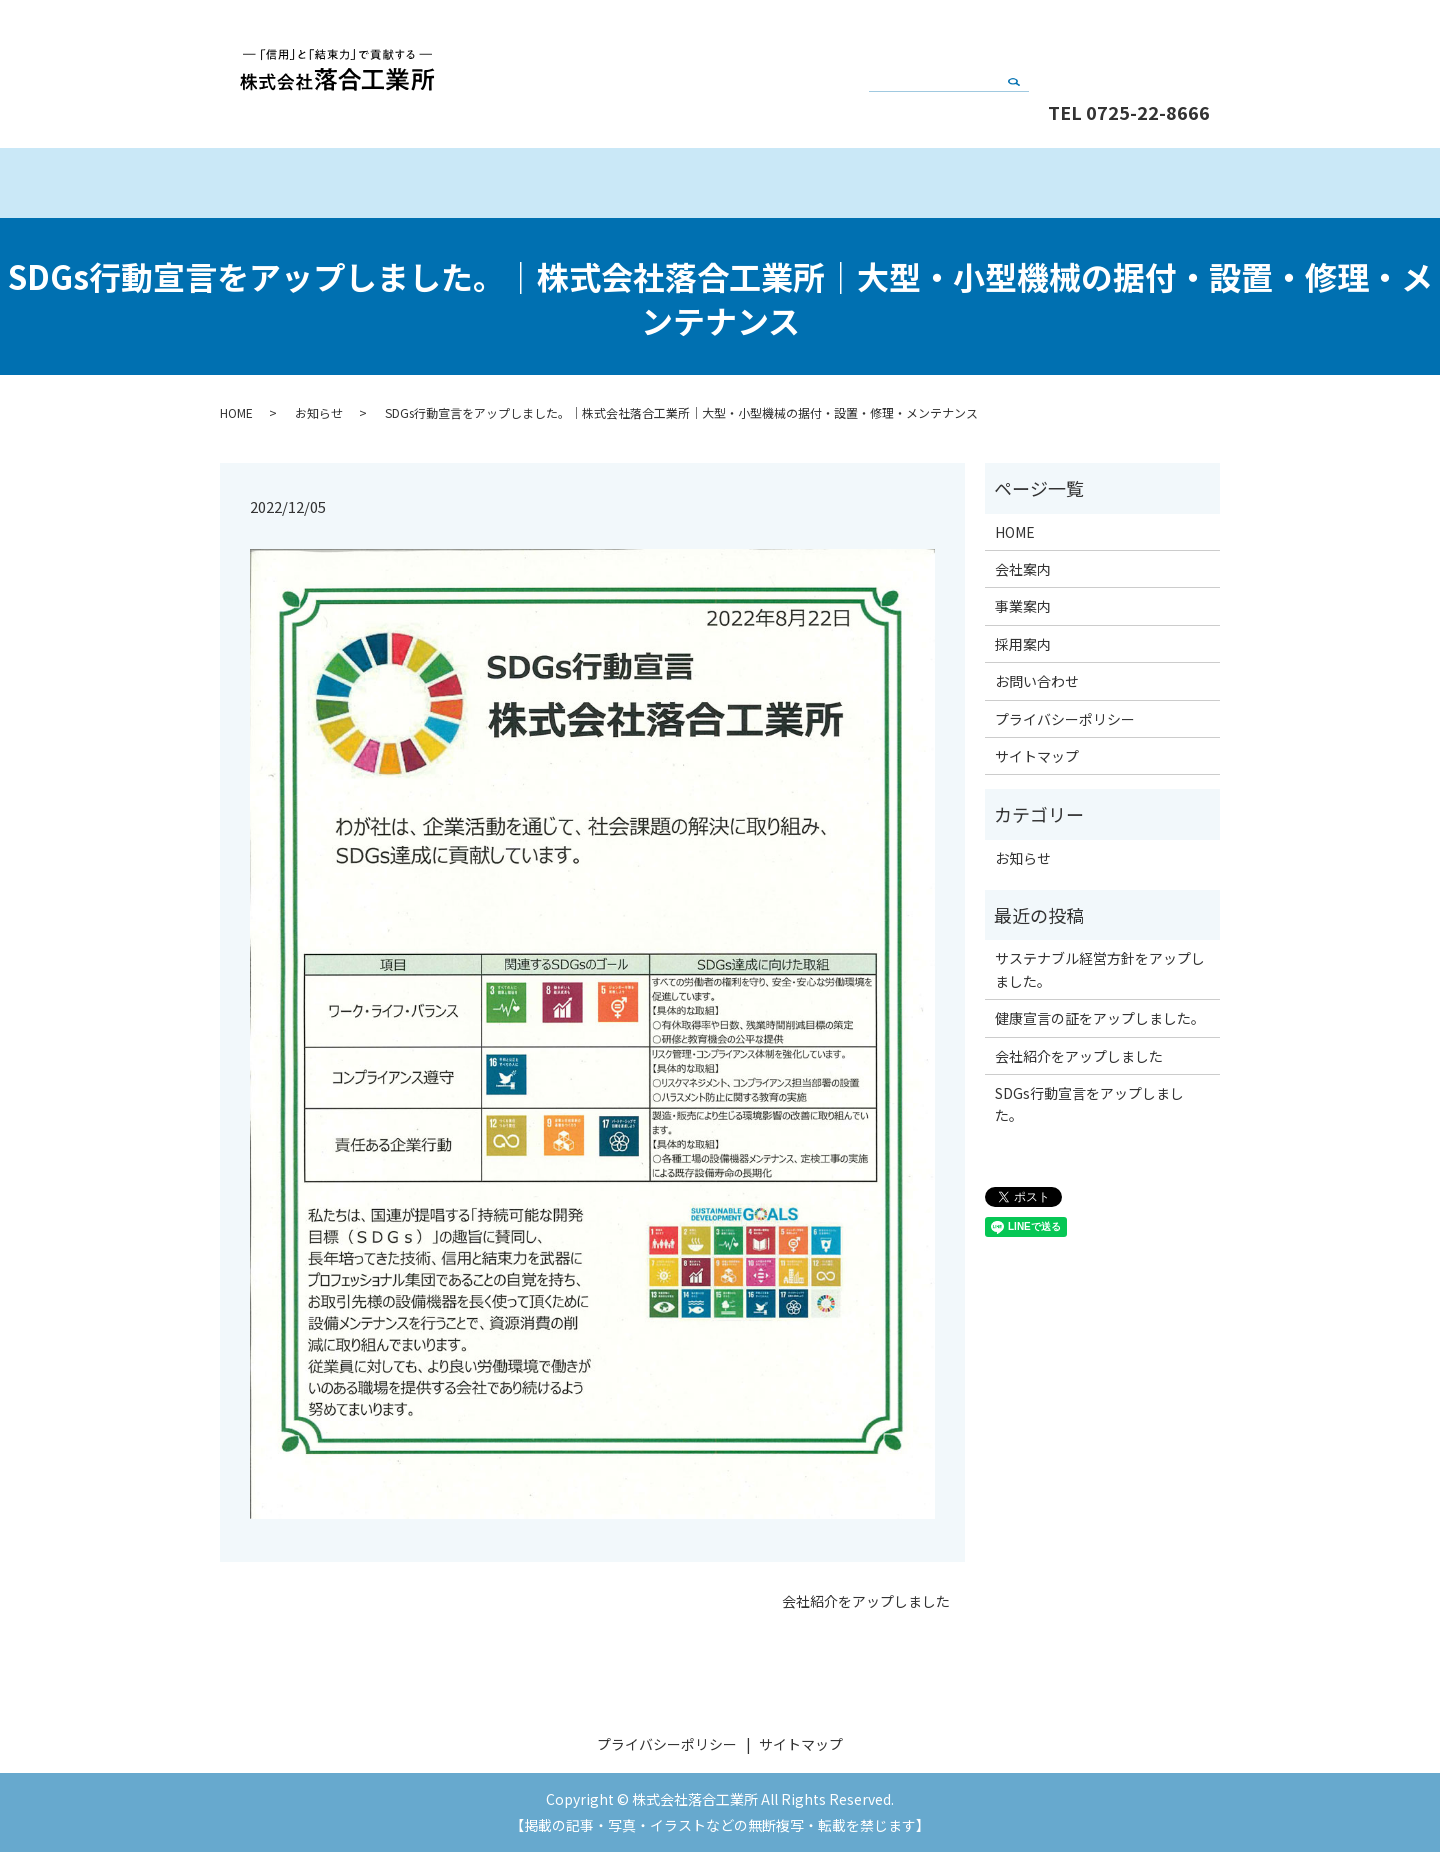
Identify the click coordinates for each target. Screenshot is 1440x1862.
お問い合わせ (1130, 43)
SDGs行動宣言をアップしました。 (1089, 1114)
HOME (344, 187)
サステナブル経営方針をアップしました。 (1100, 979)
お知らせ (319, 422)
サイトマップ (1037, 766)
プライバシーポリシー (1065, 729)
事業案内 (844, 187)
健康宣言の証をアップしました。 (1100, 1028)
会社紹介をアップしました (866, 1611)
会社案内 (594, 187)
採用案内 (1094, 187)
